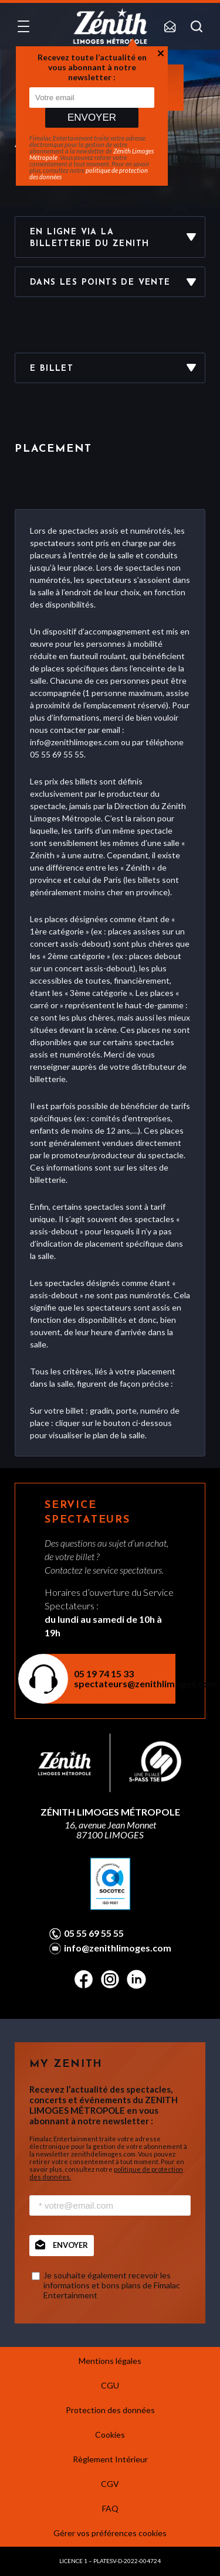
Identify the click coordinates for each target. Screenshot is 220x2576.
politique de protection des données (88, 173)
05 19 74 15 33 (104, 1673)
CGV (110, 2484)
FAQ (110, 2508)
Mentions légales (110, 2361)
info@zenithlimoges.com (117, 1948)
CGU (110, 2385)
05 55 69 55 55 (94, 1933)
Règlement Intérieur (110, 2459)
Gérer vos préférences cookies (110, 2533)
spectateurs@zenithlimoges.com (117, 1683)
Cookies (110, 2434)
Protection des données (110, 2410)
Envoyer (91, 117)
